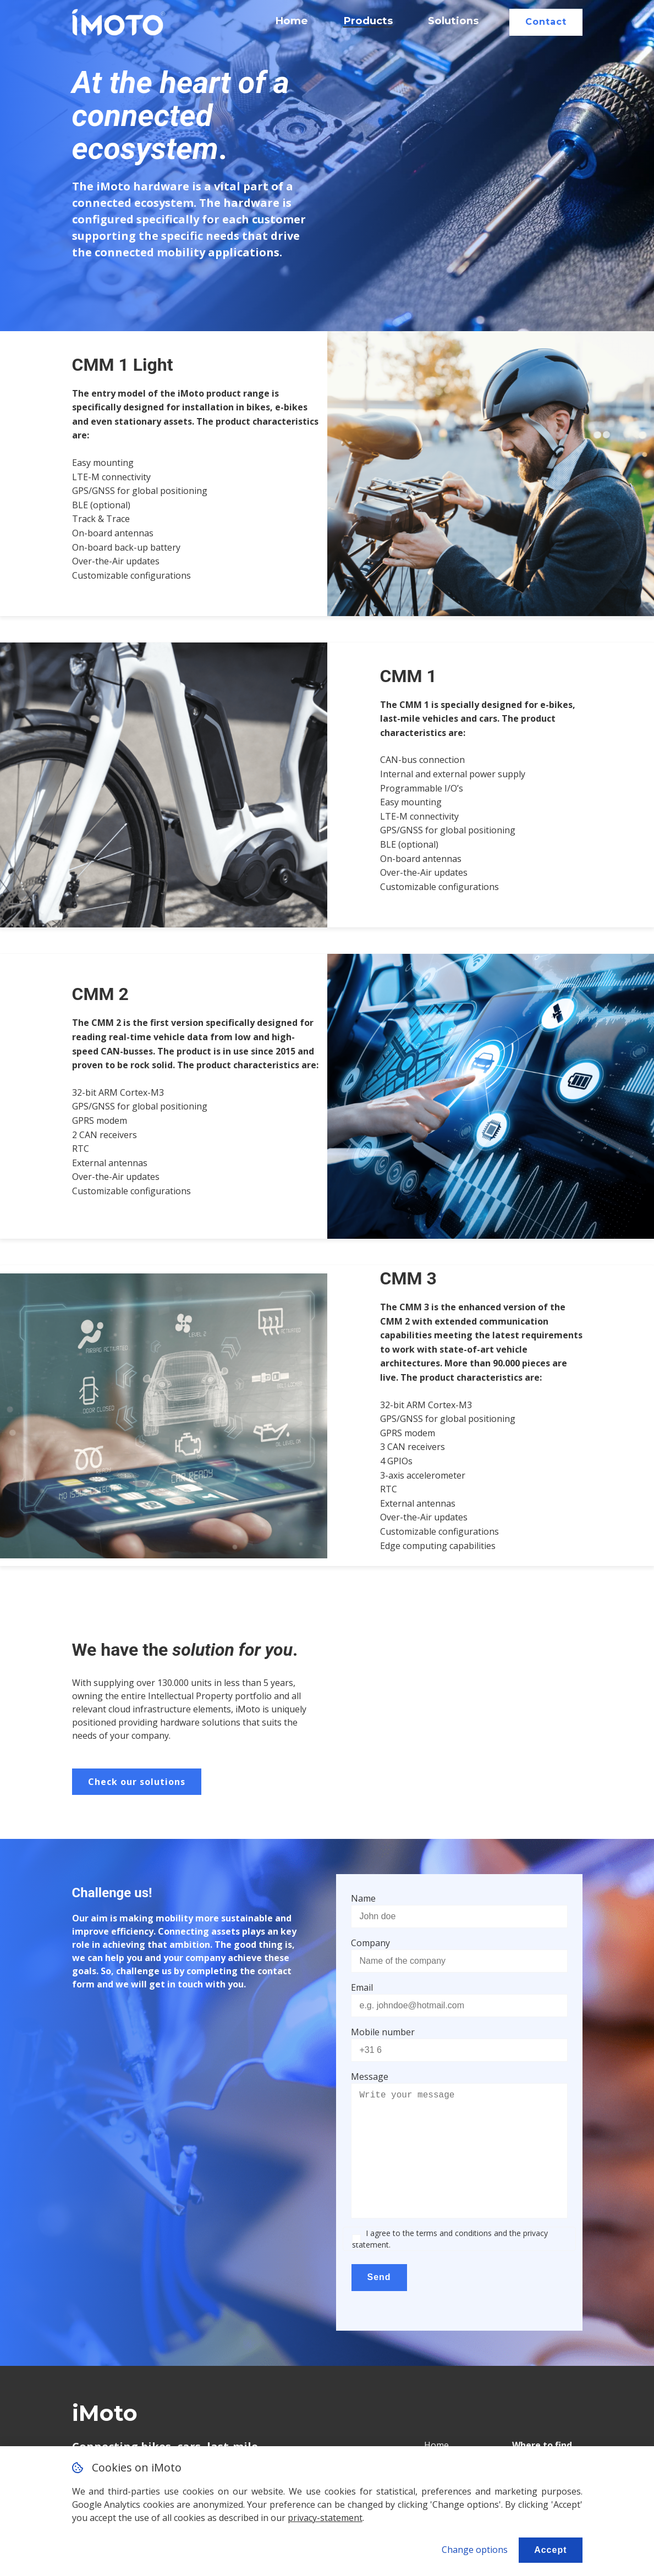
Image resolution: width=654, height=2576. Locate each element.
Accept (550, 2550)
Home (291, 20)
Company (370, 1943)
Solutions (453, 20)
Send (379, 2277)
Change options (475, 2550)
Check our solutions (136, 1782)
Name (363, 1898)
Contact (546, 22)
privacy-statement (325, 2518)
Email (362, 1987)
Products (368, 20)
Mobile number (383, 2032)
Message (369, 2076)
